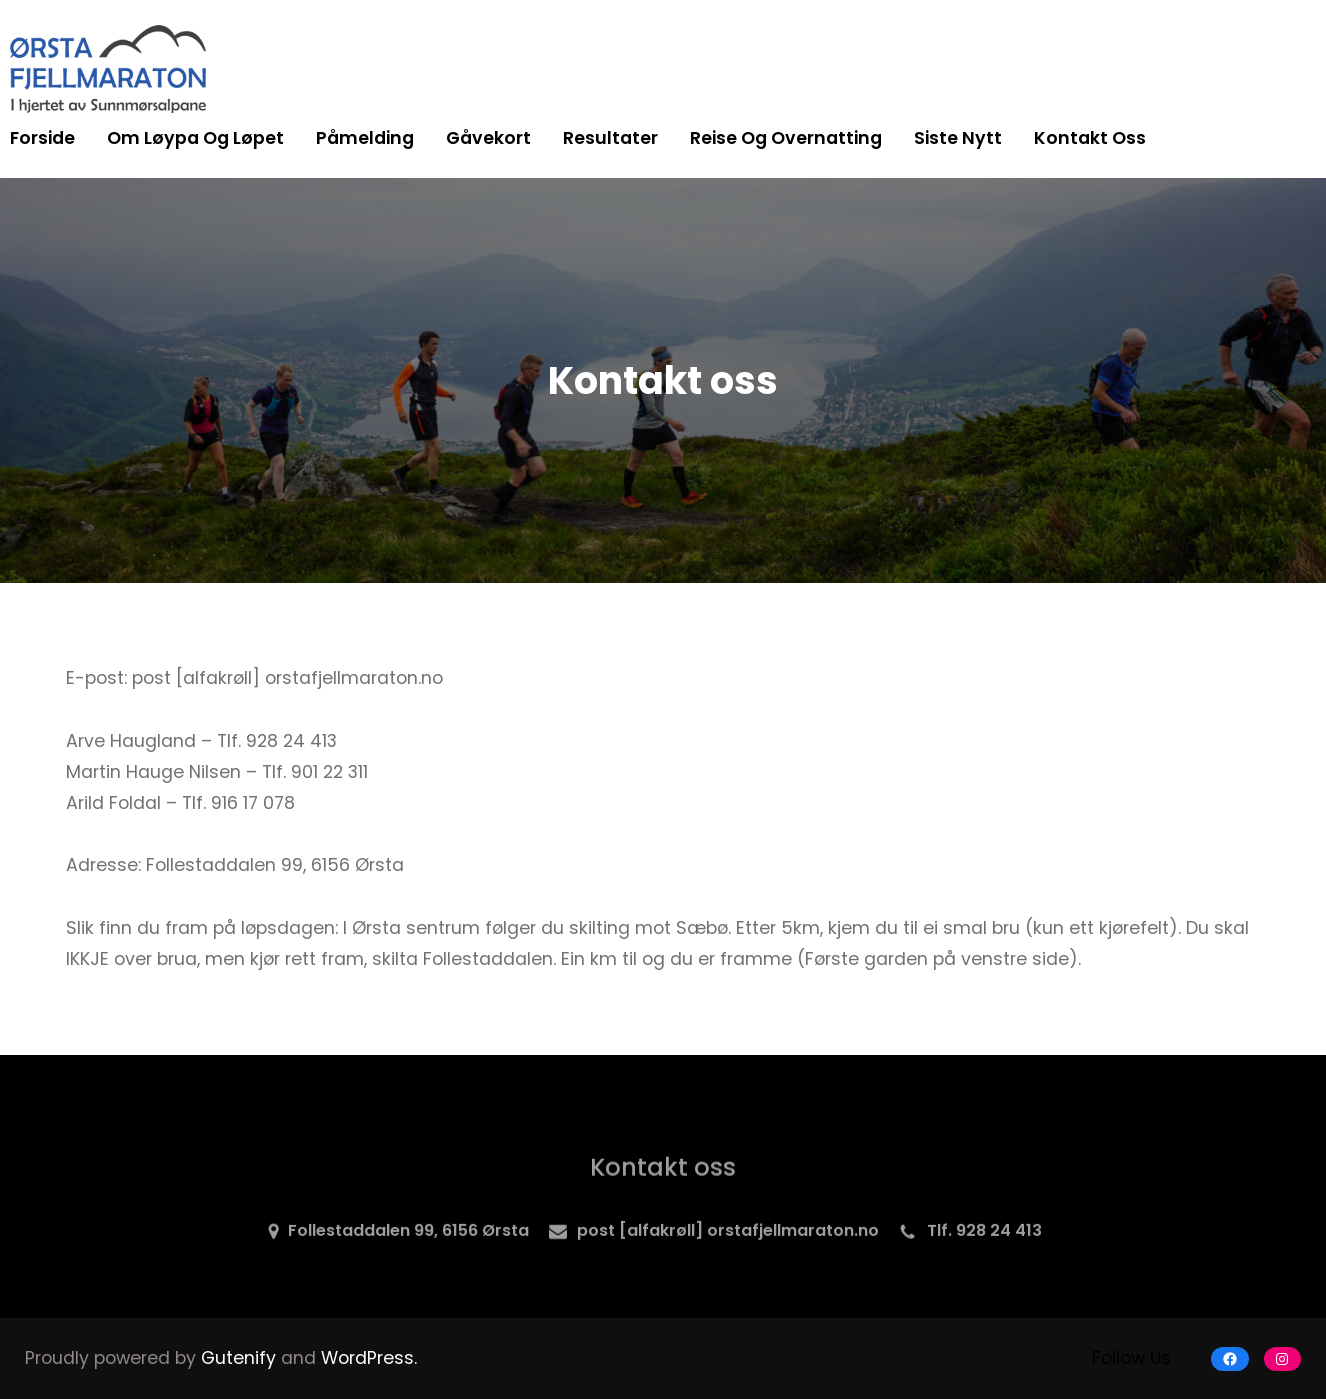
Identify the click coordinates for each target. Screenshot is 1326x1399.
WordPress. (369, 1358)
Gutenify (241, 1358)
